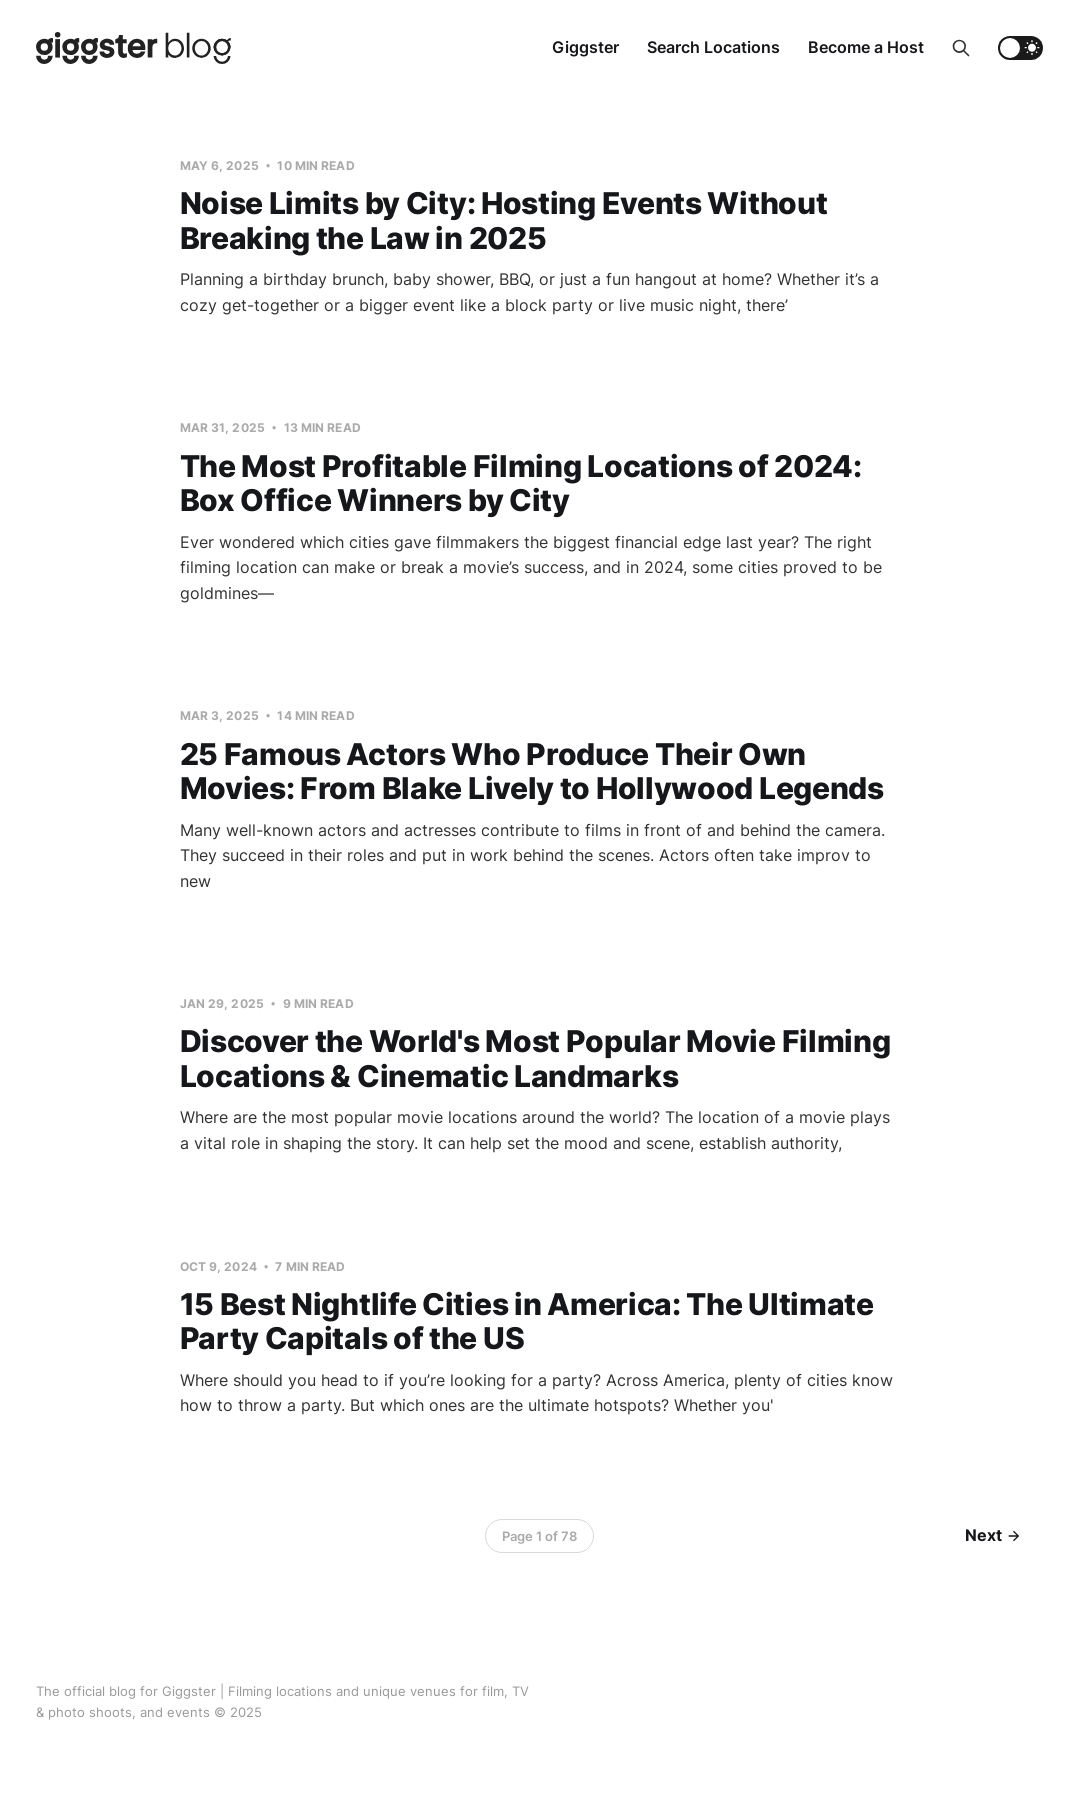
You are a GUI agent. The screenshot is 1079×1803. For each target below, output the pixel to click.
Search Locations (713, 47)
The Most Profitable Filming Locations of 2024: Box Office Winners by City (521, 483)
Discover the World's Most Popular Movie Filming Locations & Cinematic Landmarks (535, 1058)
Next (992, 1535)
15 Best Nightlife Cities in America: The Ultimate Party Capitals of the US (527, 1321)
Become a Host (866, 47)
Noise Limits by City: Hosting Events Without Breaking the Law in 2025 (504, 220)
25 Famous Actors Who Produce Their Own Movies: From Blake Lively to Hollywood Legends (532, 771)
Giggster (585, 47)
